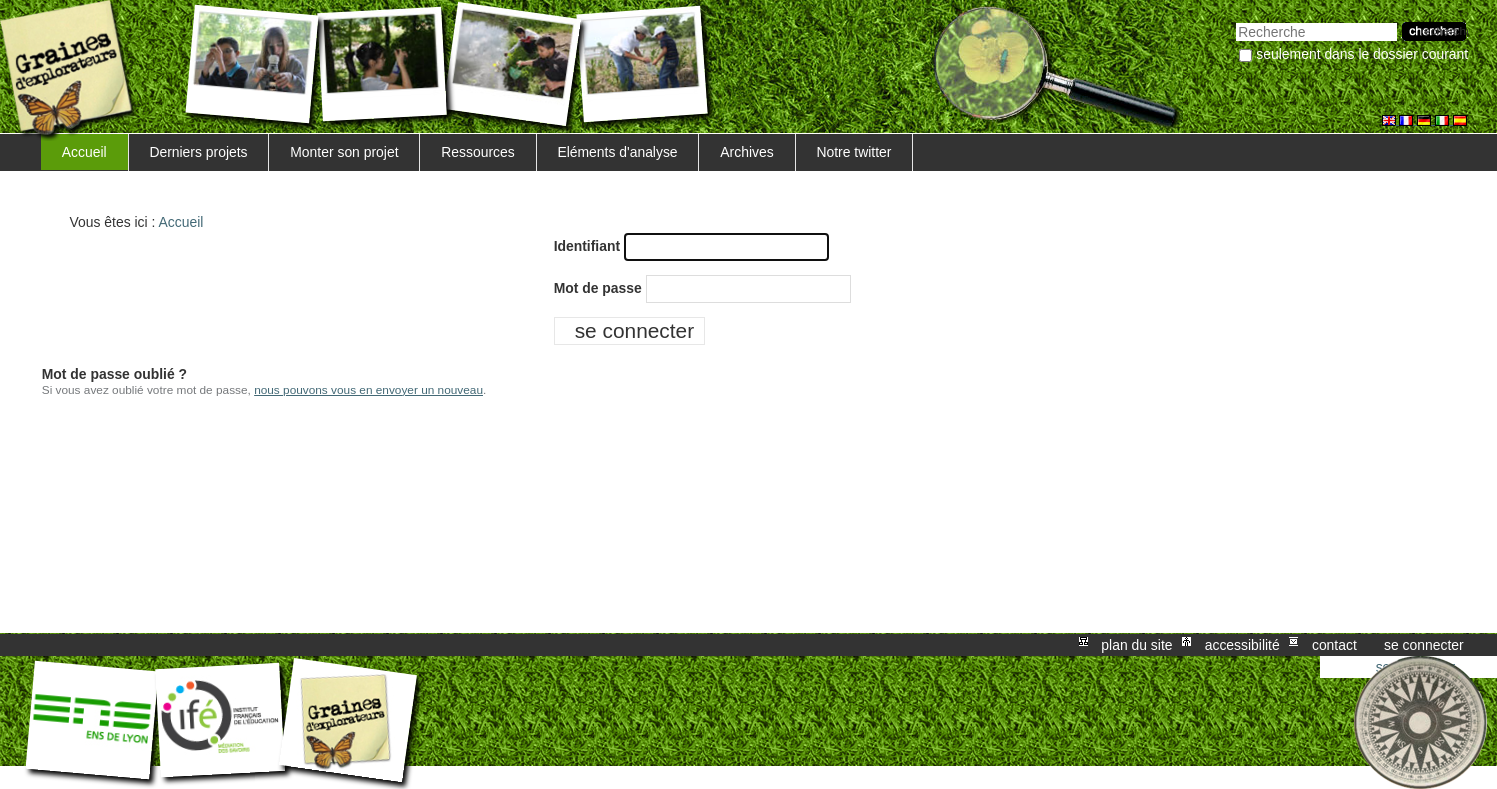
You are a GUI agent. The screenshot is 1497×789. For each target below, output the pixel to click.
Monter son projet (344, 152)
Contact (1334, 645)
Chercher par (1235, 20)
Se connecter (1424, 645)
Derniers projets (198, 152)
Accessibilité (1242, 645)
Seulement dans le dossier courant (1362, 54)
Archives (746, 152)
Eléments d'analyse (617, 152)
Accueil (84, 152)
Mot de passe (598, 288)
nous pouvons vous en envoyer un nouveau (368, 390)
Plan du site (1136, 645)
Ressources (477, 152)
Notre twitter (853, 152)
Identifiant (587, 246)
